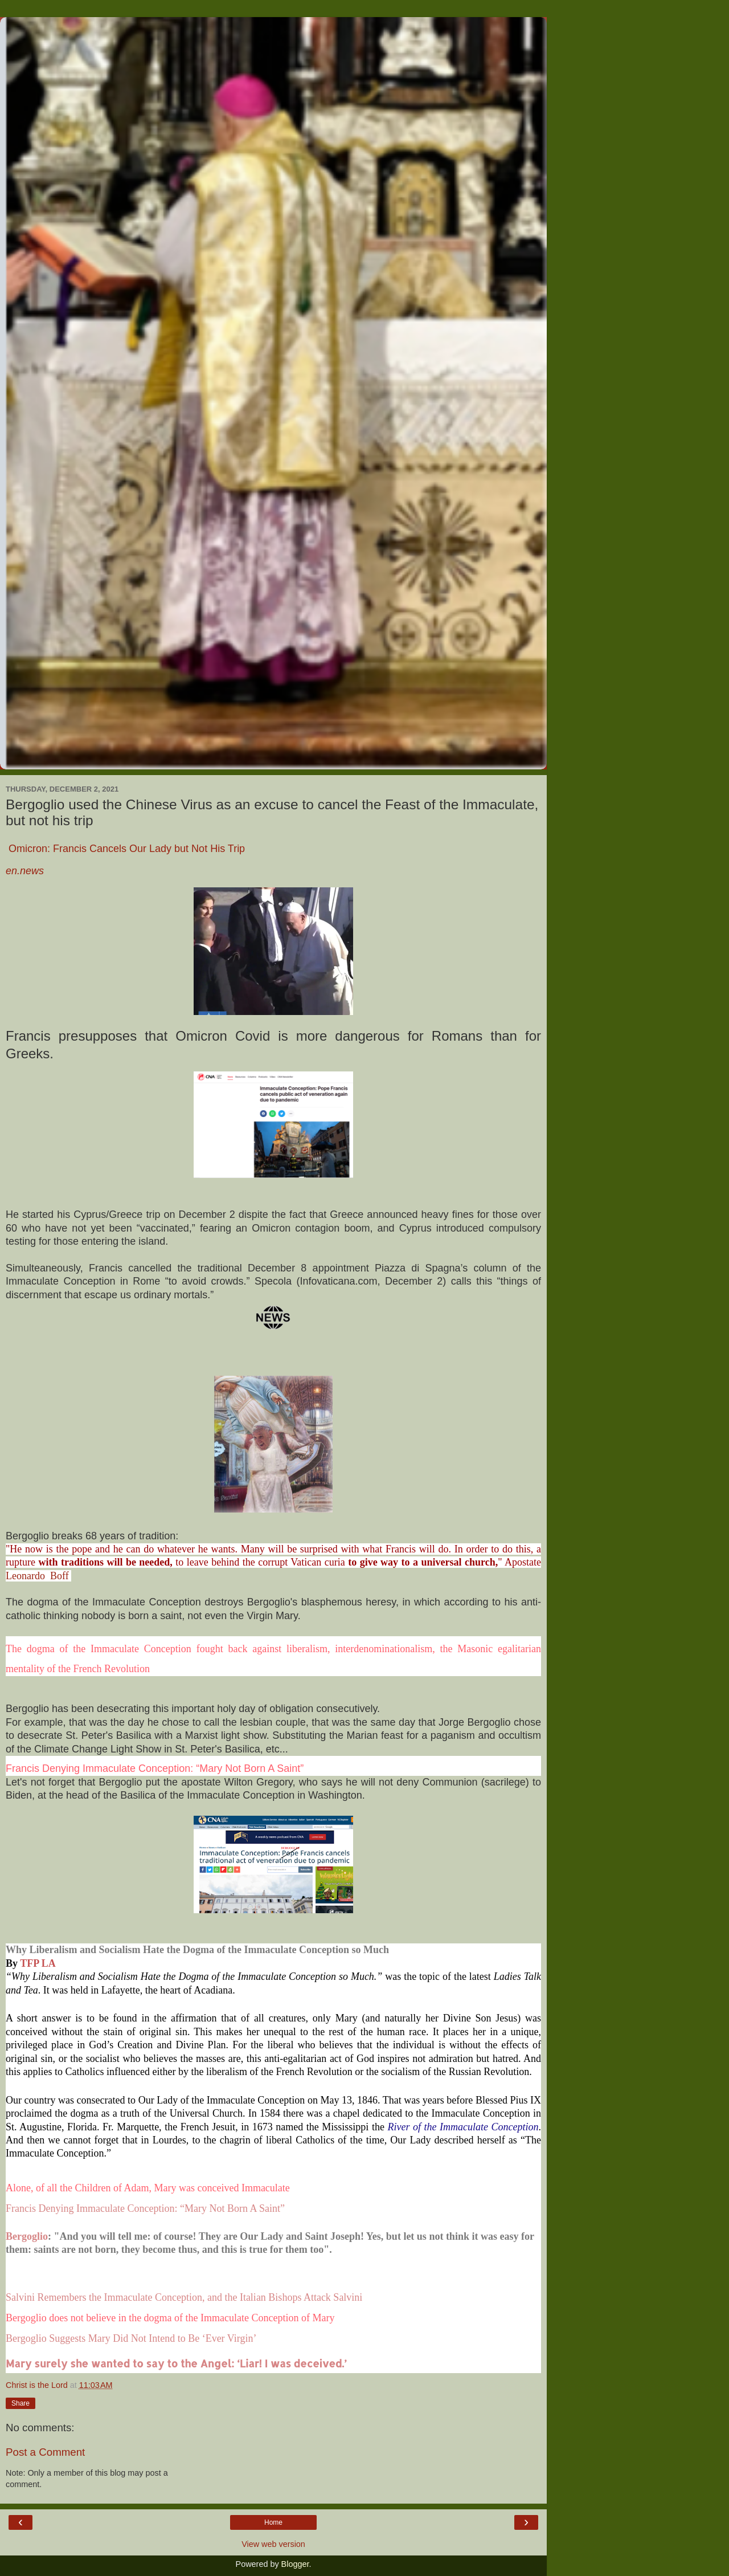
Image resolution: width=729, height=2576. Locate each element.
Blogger (295, 2564)
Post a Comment (45, 2452)
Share (20, 2403)
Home (273, 2522)
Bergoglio (27, 2236)
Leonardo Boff (38, 1576)
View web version (273, 2544)
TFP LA (38, 1963)
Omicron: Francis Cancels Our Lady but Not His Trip (125, 848)
